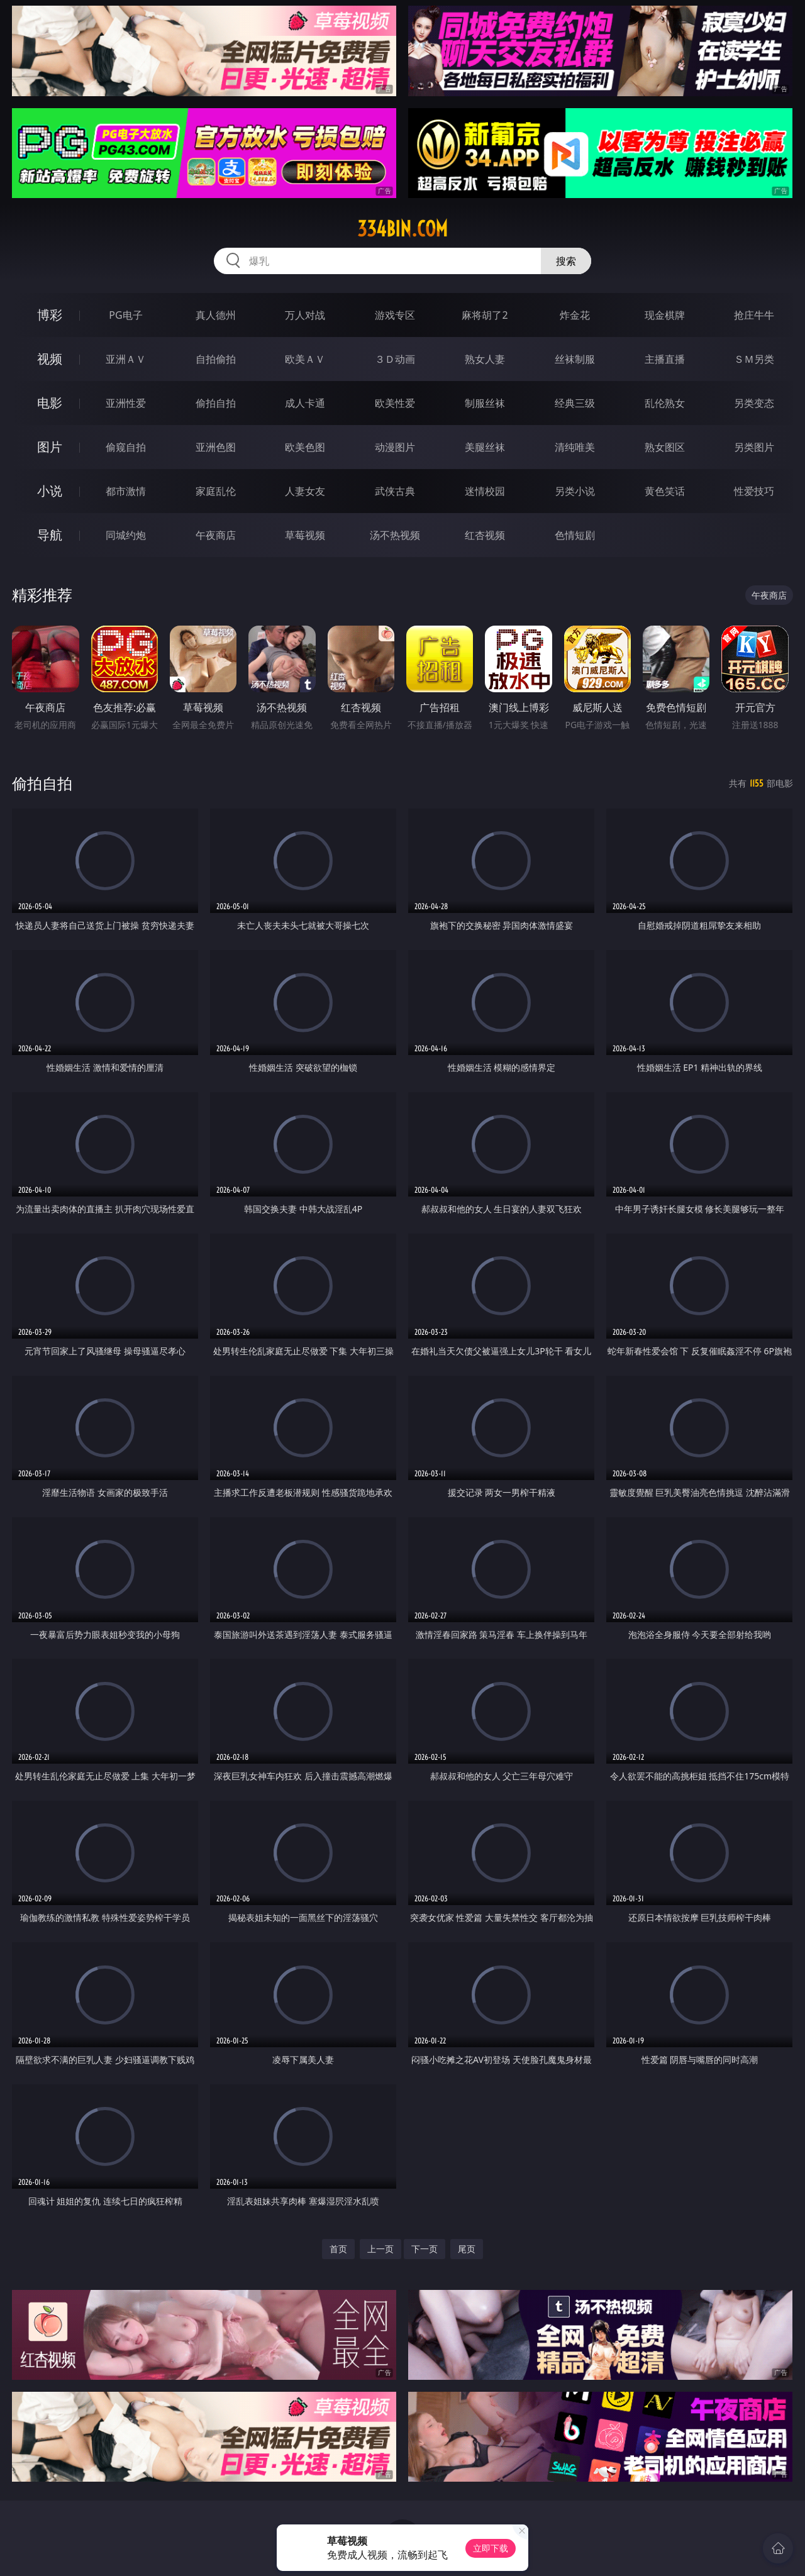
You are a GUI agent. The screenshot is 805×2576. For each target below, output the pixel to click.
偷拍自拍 (216, 403)
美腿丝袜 (485, 447)
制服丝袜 (485, 403)
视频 (49, 358)
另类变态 (754, 403)
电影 (49, 402)
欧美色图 (305, 447)
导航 (49, 534)
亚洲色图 (216, 447)
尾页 (466, 2249)
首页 (338, 2249)
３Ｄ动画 (395, 359)
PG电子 (125, 315)
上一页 (380, 2249)
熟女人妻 (485, 359)
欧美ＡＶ (305, 359)
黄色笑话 (665, 491)
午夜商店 (216, 535)
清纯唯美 (575, 447)
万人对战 (305, 315)
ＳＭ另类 (754, 359)
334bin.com (402, 228)
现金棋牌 (665, 315)
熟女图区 (665, 447)
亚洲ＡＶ (126, 359)
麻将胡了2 (485, 315)
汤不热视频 (395, 535)
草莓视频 (305, 535)
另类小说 (575, 491)
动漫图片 (395, 447)
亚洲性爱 (126, 403)
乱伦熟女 (665, 403)
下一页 (424, 2249)
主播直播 (665, 359)
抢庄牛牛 (754, 315)
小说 (49, 490)
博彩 (49, 314)
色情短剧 (575, 535)
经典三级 (575, 403)
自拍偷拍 (216, 359)
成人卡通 (305, 403)
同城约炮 (126, 535)
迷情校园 (485, 491)
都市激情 (126, 491)
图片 (49, 446)
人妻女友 (305, 491)
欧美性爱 (395, 403)
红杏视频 (485, 535)
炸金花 (575, 315)
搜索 (566, 261)
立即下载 (490, 2548)
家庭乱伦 (216, 491)
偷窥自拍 (126, 447)
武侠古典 (395, 491)
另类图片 (754, 447)
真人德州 (216, 315)
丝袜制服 (575, 359)
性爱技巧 (754, 491)
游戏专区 (395, 315)
